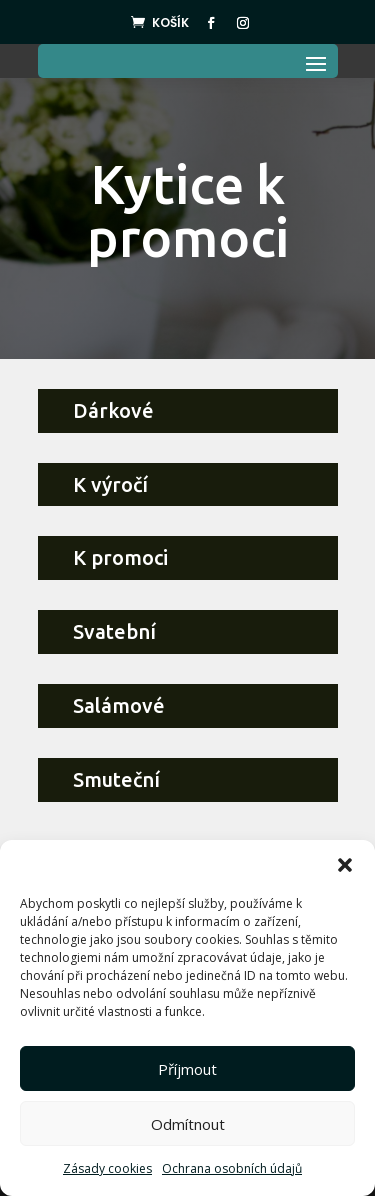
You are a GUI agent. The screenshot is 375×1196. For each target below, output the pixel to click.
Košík (170, 22)
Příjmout (187, 1069)
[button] (345, 865)
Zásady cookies (107, 1168)
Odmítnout (188, 1124)
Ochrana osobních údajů (232, 1168)
